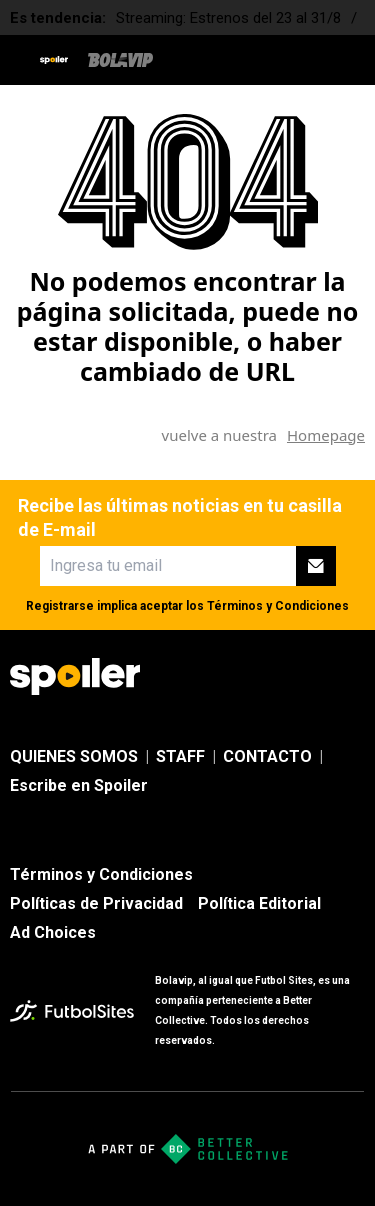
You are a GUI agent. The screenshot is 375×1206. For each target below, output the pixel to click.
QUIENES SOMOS (74, 756)
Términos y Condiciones (278, 606)
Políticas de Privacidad (96, 903)
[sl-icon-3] (309, 677)
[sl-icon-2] (265, 677)
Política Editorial (259, 903)
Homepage (326, 435)
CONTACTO (267, 756)
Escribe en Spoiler (79, 785)
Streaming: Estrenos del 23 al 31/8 (228, 18)
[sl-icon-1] (221, 677)
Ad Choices (53, 932)
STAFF (180, 756)
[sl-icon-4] (353, 677)
